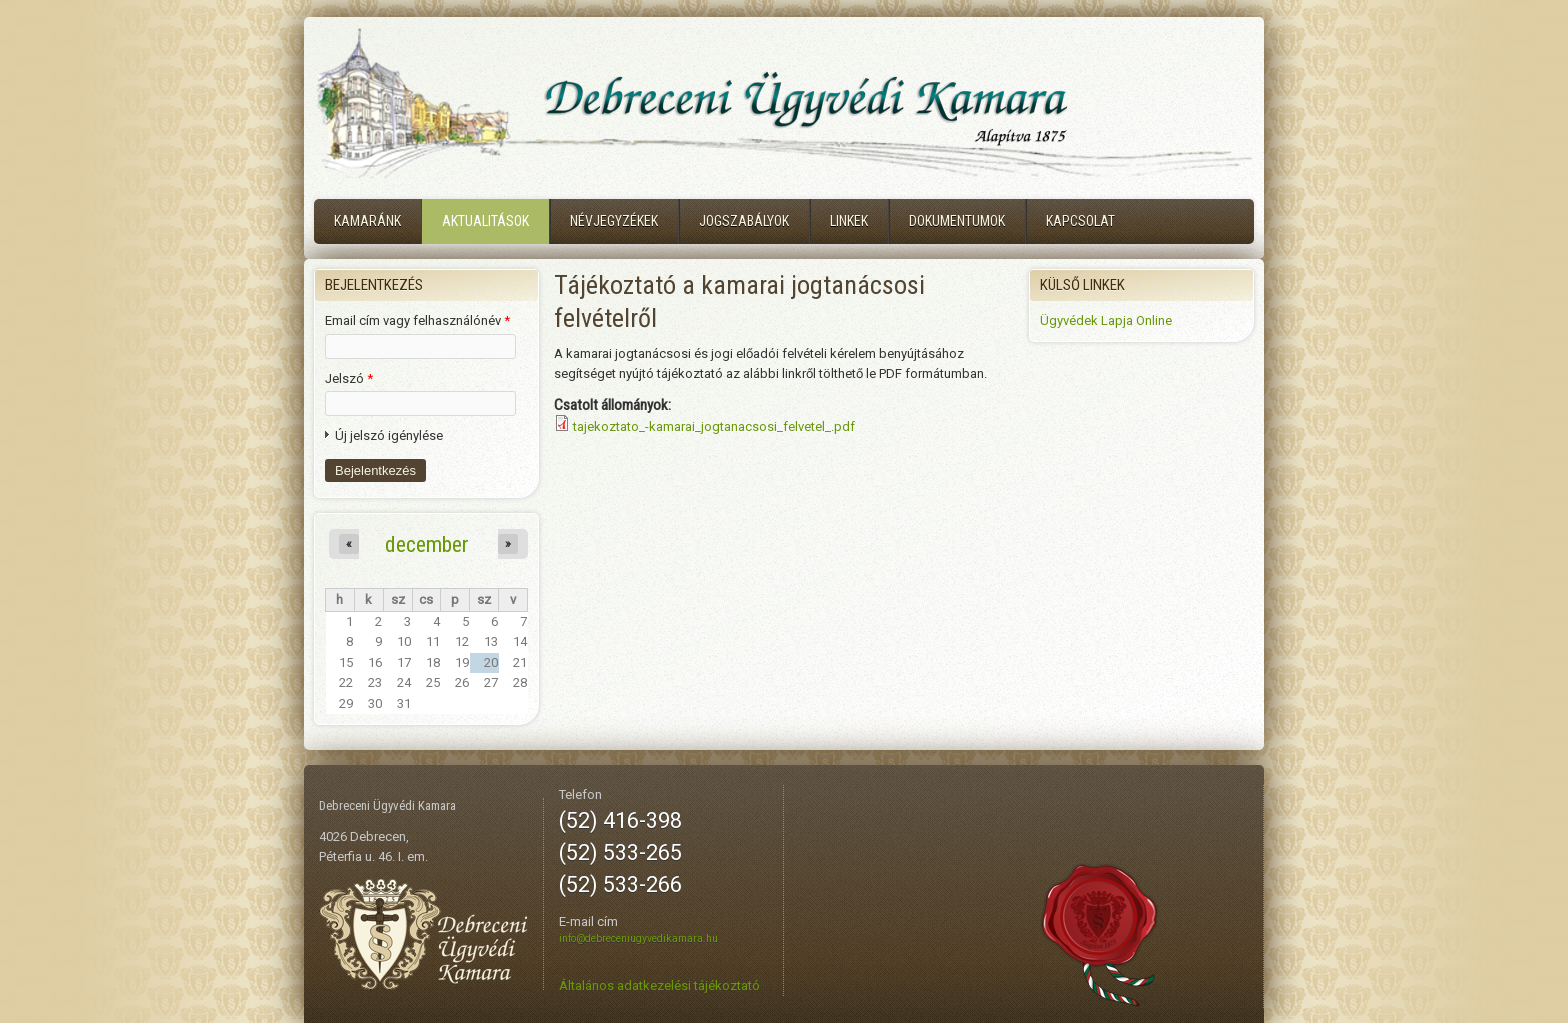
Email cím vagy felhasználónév (417, 320)
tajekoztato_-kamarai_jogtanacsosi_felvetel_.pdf (714, 426)
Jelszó (349, 378)
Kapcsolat (1080, 221)
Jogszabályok (744, 221)
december (427, 544)
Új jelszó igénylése (389, 435)
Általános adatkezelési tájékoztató (659, 985)
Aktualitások (485, 221)
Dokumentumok (957, 221)
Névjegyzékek (614, 221)
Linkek (849, 221)
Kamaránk (367, 221)
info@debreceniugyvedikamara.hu (638, 938)
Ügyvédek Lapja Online (1106, 320)
